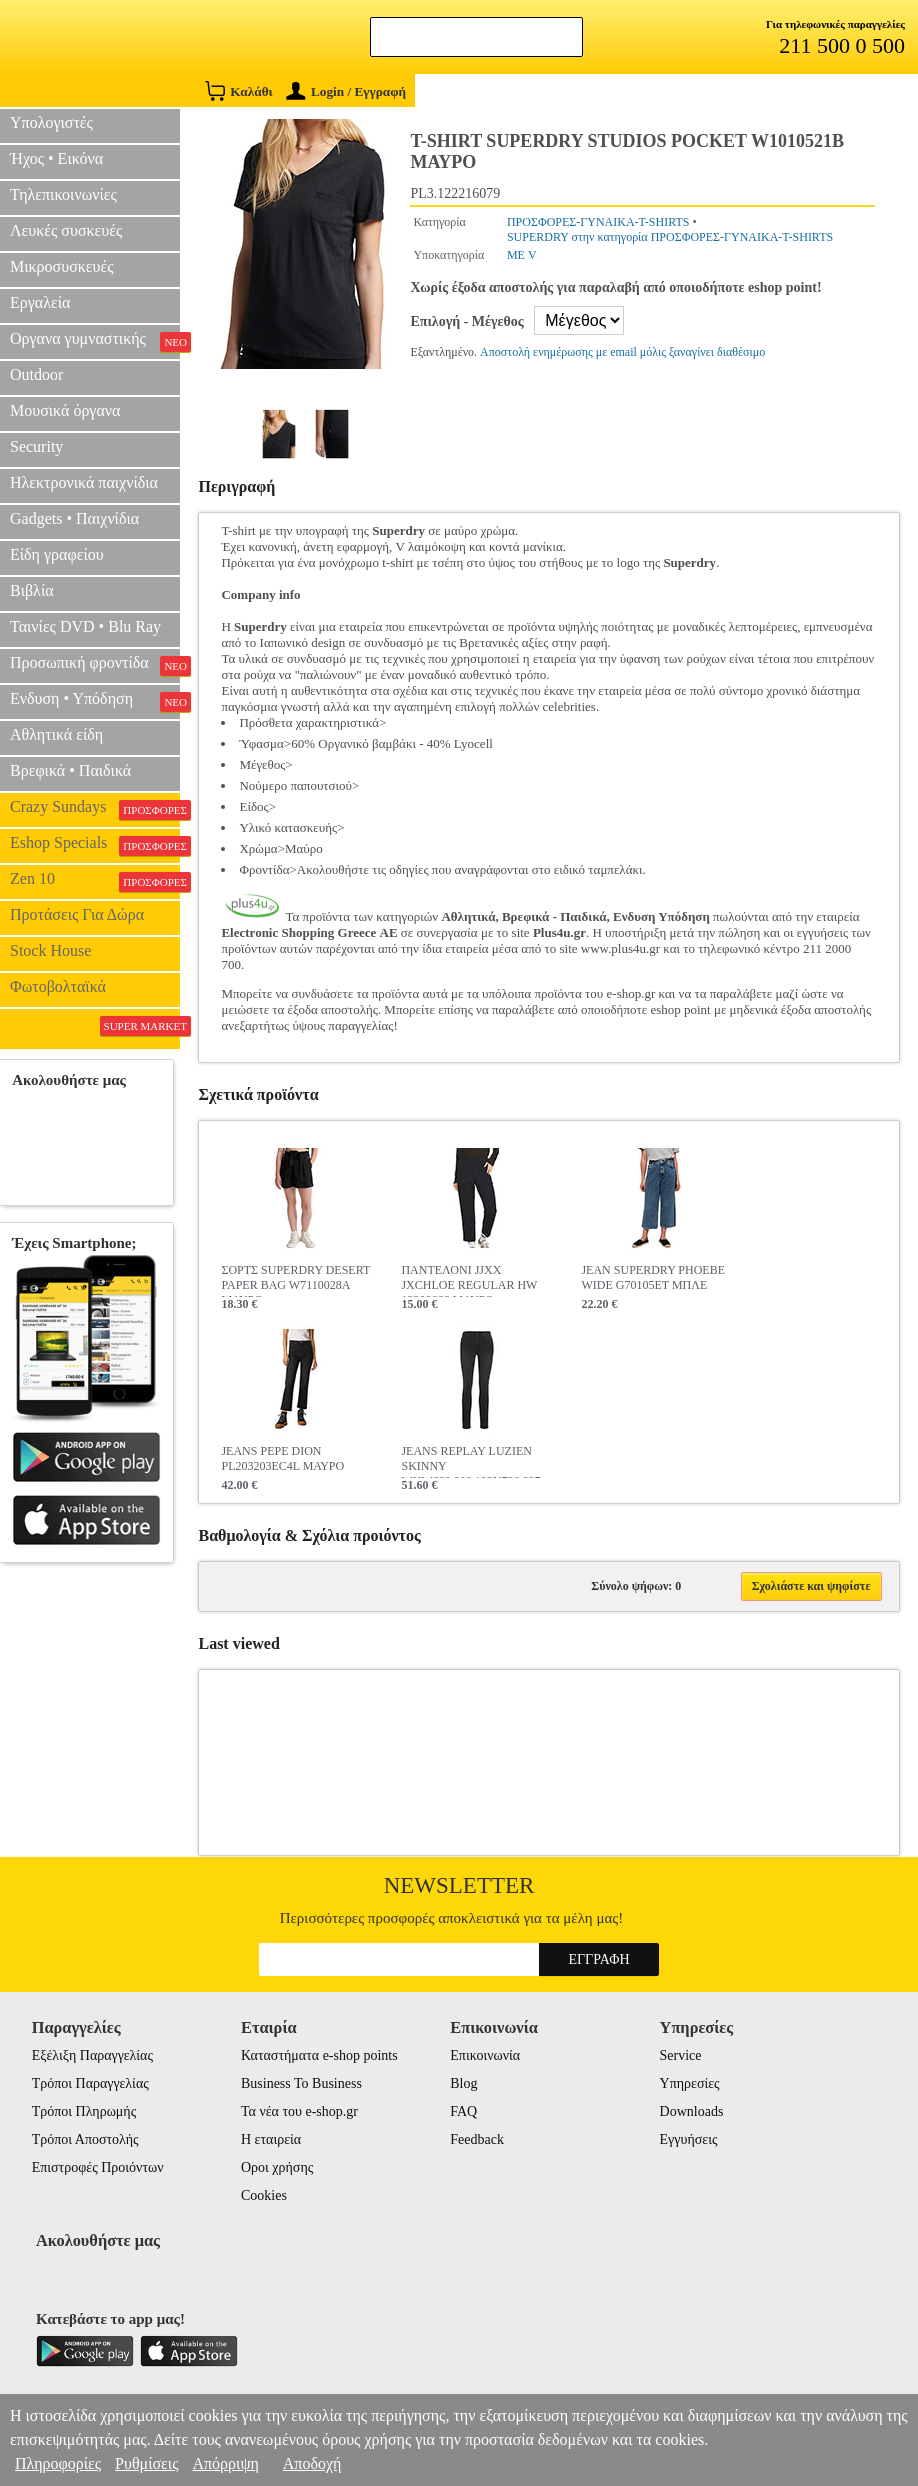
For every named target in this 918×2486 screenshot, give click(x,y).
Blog (463, 2083)
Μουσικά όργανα (65, 410)
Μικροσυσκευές (62, 266)
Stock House (50, 950)
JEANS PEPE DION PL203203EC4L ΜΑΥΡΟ (282, 1458)
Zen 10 (95, 881)
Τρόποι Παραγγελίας (90, 2083)
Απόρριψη (225, 2463)
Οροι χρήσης (277, 2167)
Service (681, 2055)
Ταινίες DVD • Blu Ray (85, 626)
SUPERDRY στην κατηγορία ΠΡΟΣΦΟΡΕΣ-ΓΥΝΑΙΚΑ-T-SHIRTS (670, 237)
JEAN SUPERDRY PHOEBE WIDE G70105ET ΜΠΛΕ (653, 1277)
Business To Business (301, 2083)
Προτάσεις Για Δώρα (77, 914)
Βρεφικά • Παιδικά (70, 770)
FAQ (463, 2111)
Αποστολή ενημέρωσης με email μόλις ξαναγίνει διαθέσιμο (622, 352)
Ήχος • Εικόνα (56, 158)
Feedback (477, 2139)
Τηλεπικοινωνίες (63, 194)
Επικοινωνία (485, 2055)
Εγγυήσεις (689, 2139)
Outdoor (36, 374)
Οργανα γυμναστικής (95, 341)
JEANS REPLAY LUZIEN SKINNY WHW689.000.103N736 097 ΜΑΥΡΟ (470, 1461)
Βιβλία (32, 590)
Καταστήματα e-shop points (319, 2055)
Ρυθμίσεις (146, 2463)
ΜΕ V (522, 255)
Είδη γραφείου (57, 554)
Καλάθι (238, 90)
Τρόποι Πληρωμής (84, 2111)
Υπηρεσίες (690, 2083)
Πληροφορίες (58, 2463)
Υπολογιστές (51, 122)
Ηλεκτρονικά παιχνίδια (84, 482)
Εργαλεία (40, 302)
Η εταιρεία (271, 2139)
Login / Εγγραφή (346, 91)
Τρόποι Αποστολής (85, 2139)
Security (36, 446)
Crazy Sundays (95, 809)
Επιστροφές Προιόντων (98, 2167)
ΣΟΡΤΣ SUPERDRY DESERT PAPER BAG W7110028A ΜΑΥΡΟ (295, 1280)
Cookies (264, 2195)
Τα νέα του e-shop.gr (299, 2111)
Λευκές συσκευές (66, 230)
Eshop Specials (95, 845)
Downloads (692, 2111)
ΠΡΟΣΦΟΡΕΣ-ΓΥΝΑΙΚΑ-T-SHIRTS (598, 222)
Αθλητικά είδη (56, 734)
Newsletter (459, 1885)
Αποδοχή (312, 2463)
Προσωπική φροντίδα (95, 665)
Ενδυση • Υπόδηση (95, 701)
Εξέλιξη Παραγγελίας (92, 2055)
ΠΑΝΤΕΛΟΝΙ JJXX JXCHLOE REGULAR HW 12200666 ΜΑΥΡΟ (469, 1280)
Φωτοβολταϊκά (58, 986)
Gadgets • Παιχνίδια (74, 518)
